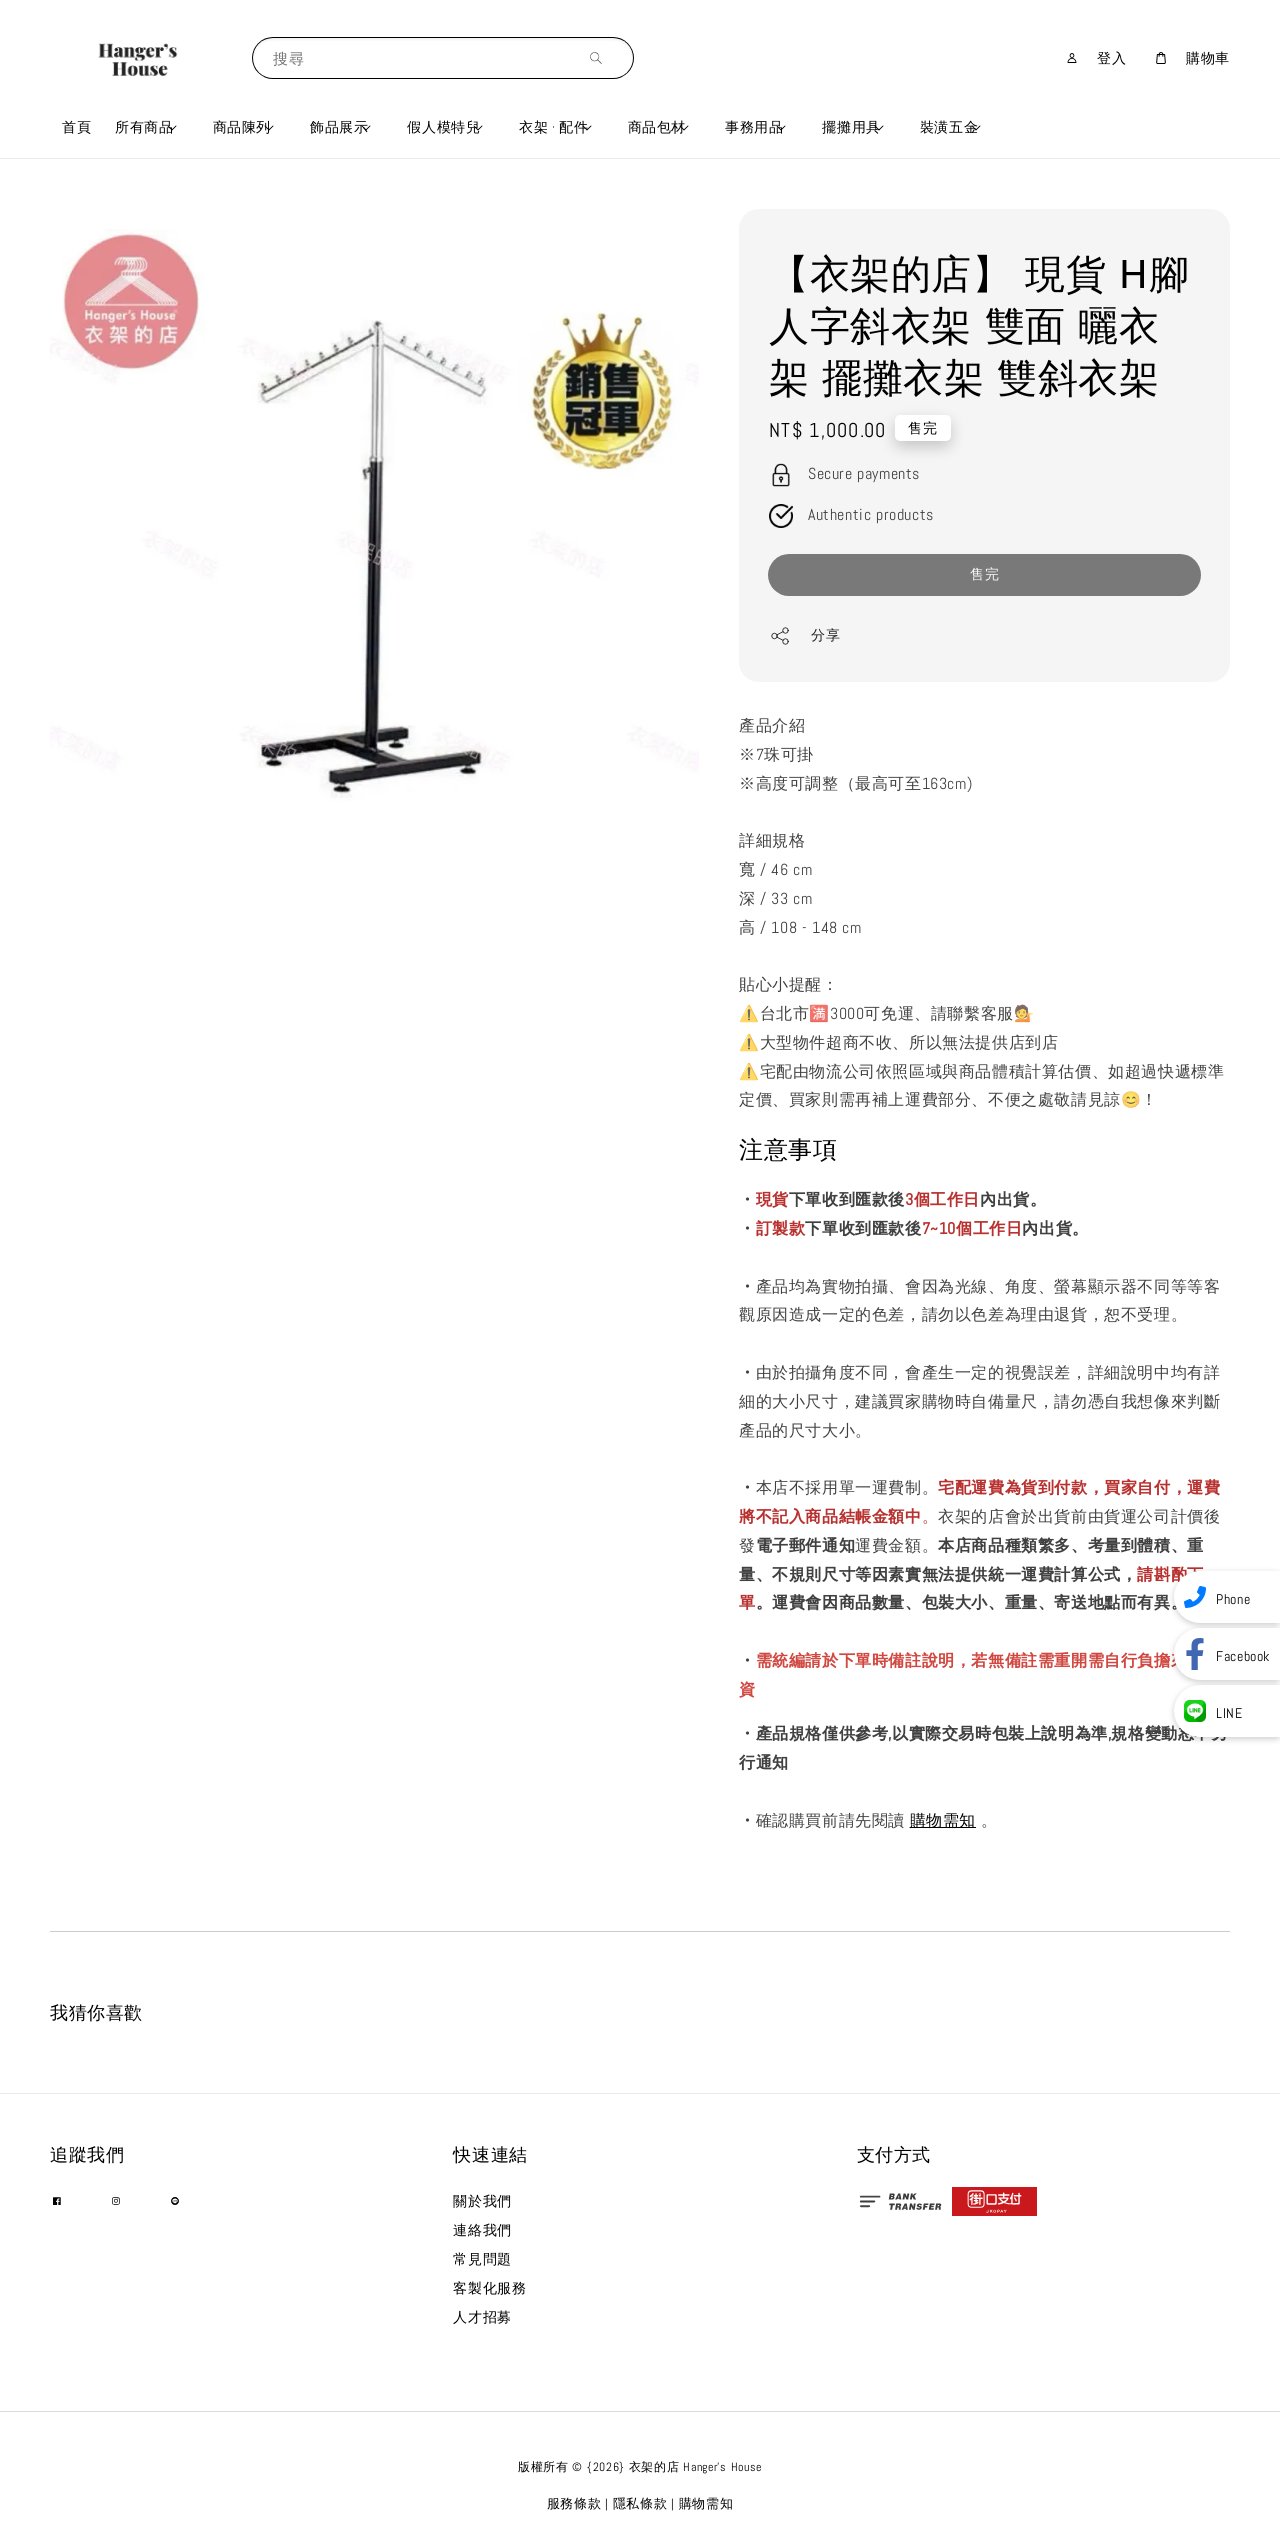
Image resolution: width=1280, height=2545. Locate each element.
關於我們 (482, 2201)
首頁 (76, 127)
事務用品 (754, 127)
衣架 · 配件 (553, 127)
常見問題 (482, 2259)
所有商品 (144, 127)
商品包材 (657, 127)
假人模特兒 (443, 127)
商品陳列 (242, 127)
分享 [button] (804, 636)
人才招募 (482, 2317)
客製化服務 (489, 2288)
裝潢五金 (949, 127)
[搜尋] (601, 57)
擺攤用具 (851, 127)
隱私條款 (640, 2503)
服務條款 (574, 2503)
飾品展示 (339, 127)
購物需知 (943, 1820)
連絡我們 (482, 2230)
